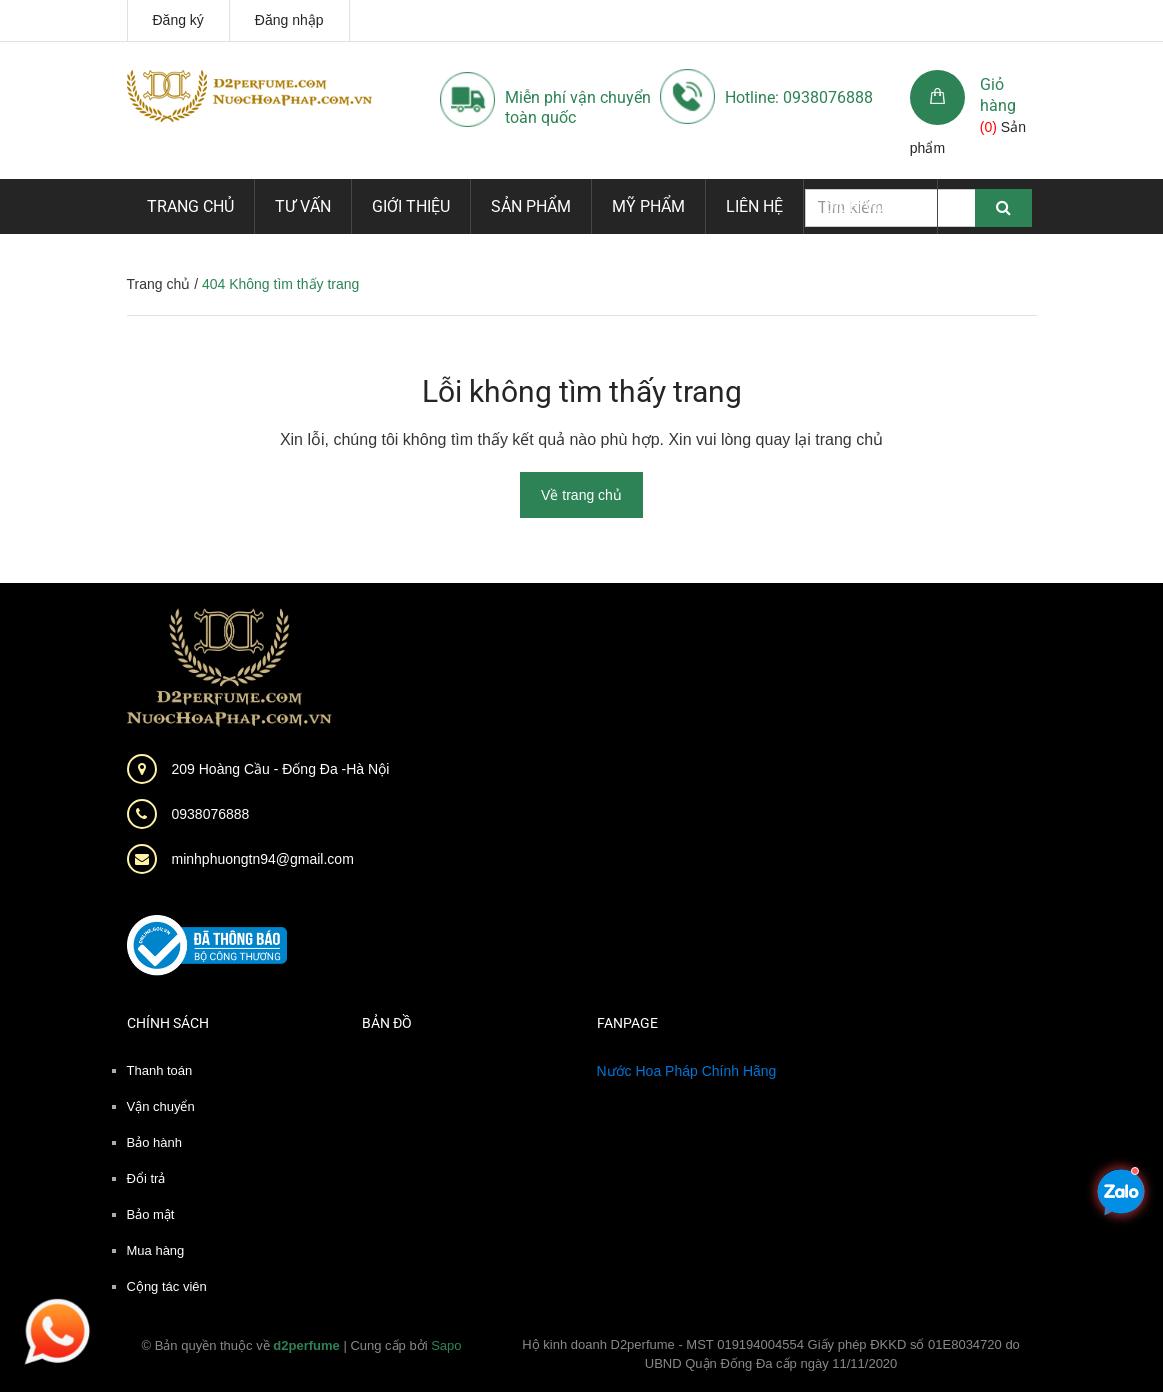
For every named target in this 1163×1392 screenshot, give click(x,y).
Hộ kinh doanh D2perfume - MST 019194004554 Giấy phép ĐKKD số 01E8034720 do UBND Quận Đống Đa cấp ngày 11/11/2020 (771, 1354)
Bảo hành (154, 1142)
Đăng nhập (289, 20)
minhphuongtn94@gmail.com (263, 859)
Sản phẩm (531, 206)
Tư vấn (303, 206)
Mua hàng (156, 1250)
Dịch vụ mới (870, 206)
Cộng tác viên (167, 1286)
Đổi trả (146, 1178)
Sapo (446, 1345)
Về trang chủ (581, 495)
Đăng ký (178, 20)
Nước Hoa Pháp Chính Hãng (687, 1071)
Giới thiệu (411, 206)
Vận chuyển (161, 1106)
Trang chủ (190, 206)
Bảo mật (151, 1214)
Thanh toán (160, 1070)
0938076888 (211, 814)
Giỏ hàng (998, 95)
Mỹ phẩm (648, 206)
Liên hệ (754, 206)
